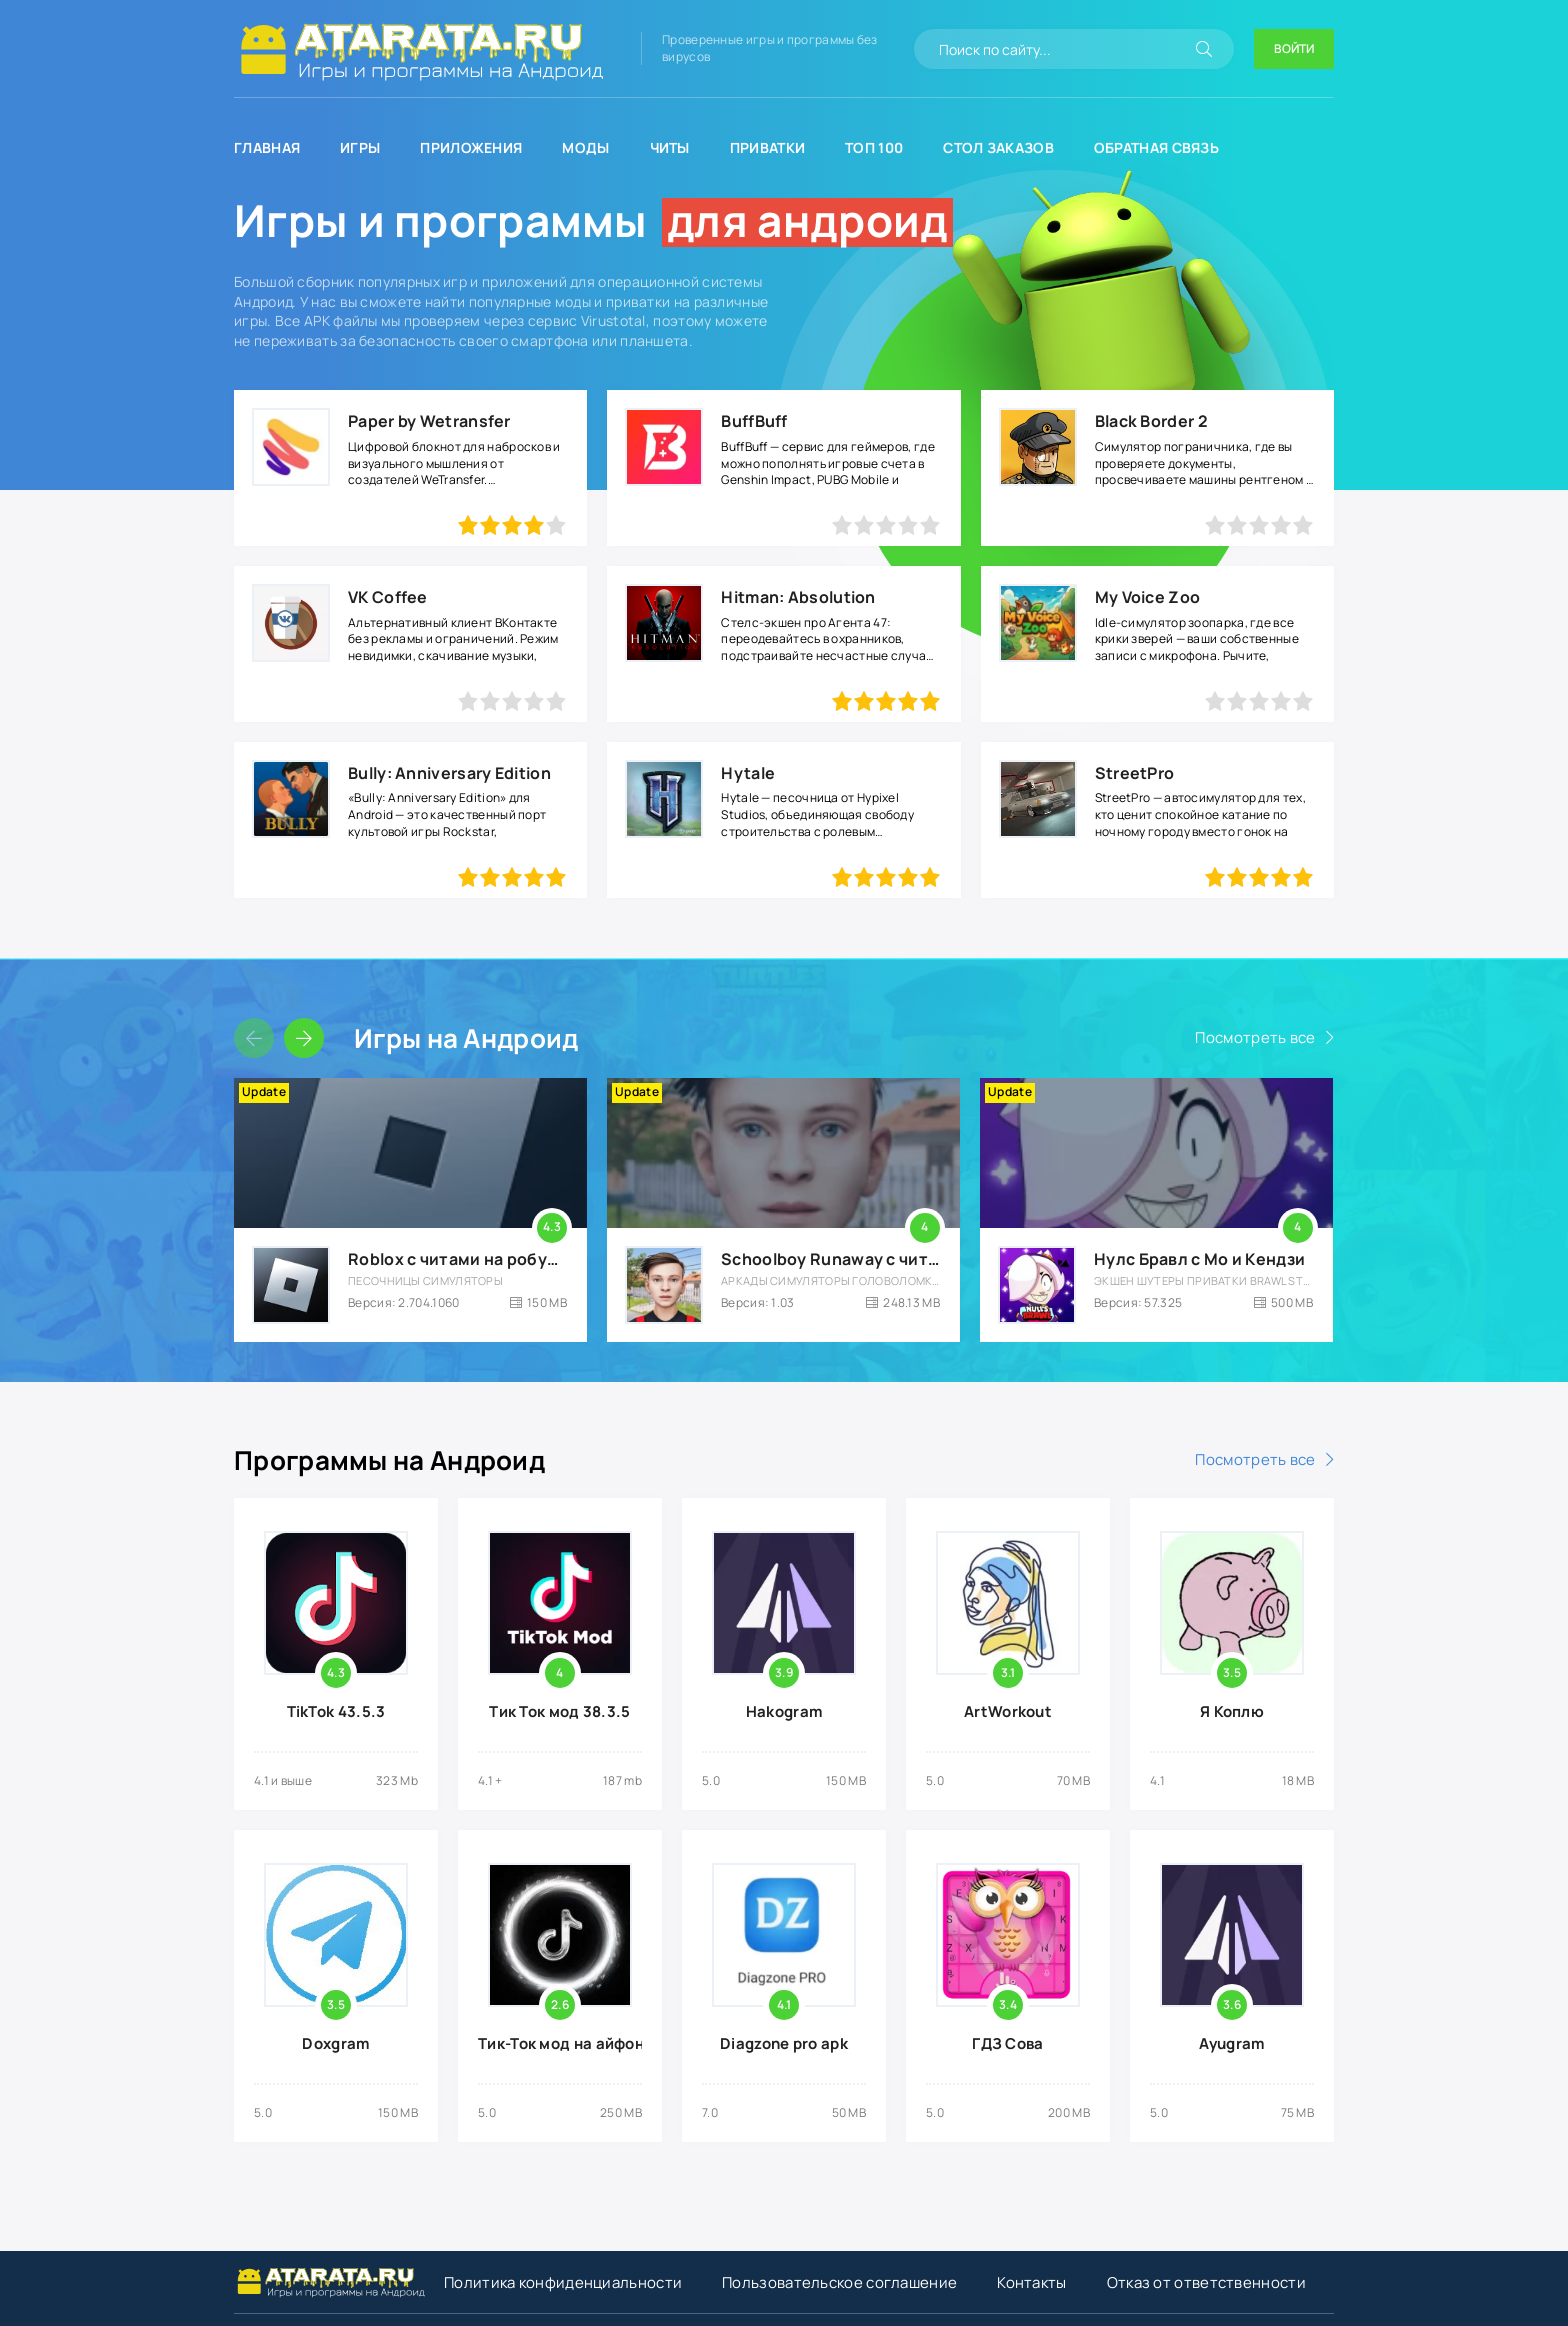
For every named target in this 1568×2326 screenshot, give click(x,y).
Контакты (1031, 2282)
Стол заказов (998, 147)
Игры (360, 147)
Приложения (471, 147)
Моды (585, 147)
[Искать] (1204, 49)
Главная (267, 147)
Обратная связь (1156, 147)
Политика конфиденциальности (563, 2282)
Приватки (767, 147)
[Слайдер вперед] (304, 1038)
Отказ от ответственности (1206, 2282)
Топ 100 (874, 147)
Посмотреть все (1255, 1037)
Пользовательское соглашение (839, 2282)
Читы (670, 147)
